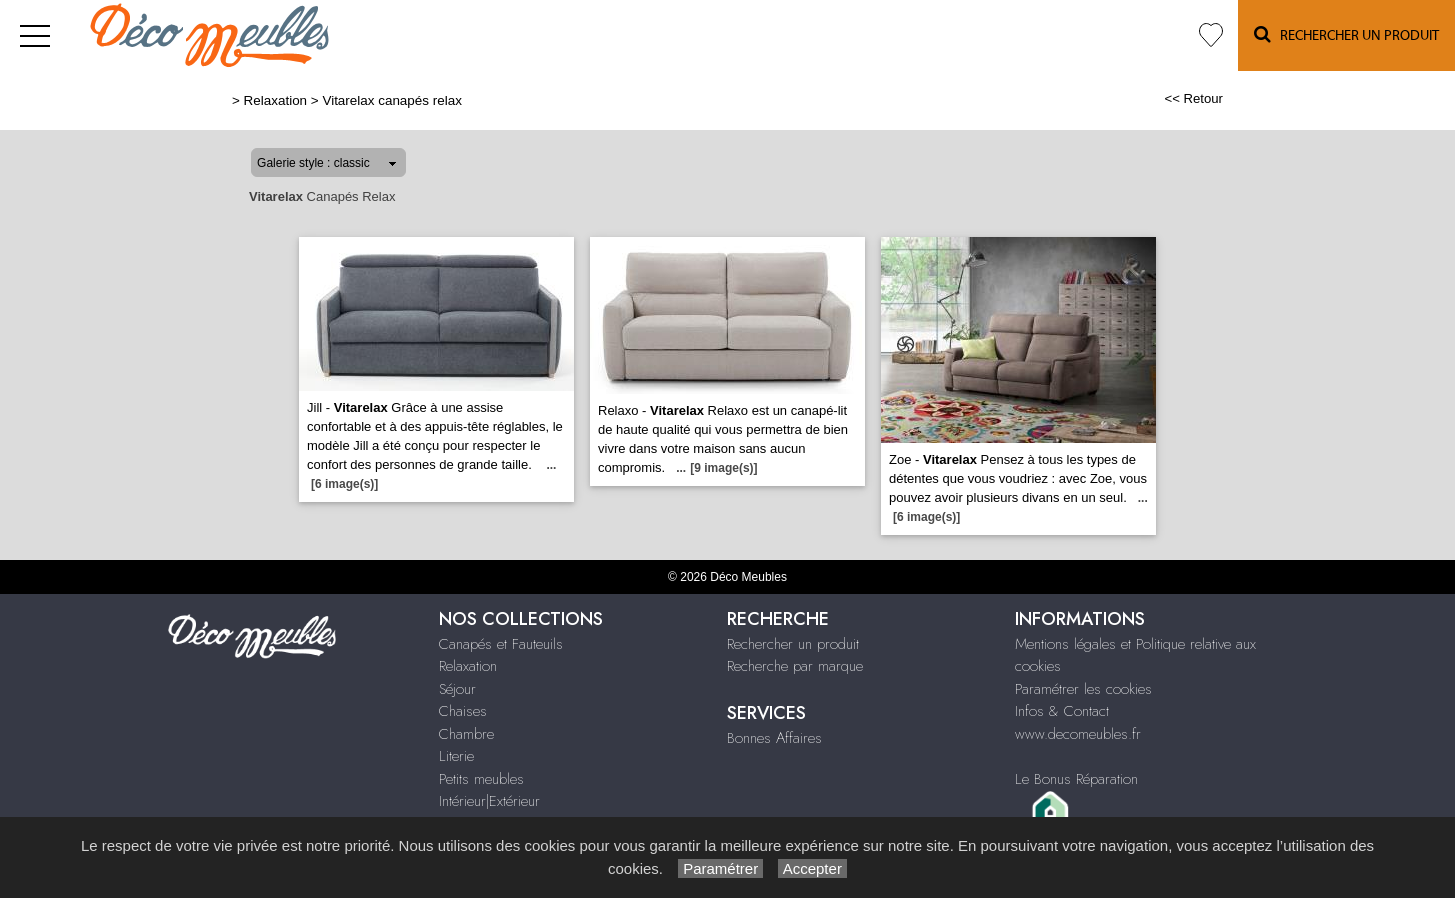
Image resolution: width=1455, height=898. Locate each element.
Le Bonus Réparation (1076, 779)
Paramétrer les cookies (1083, 689)
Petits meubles (481, 779)
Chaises (463, 711)
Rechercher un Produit (1346, 34)
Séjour (457, 689)
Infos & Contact (1062, 711)
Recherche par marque (795, 666)
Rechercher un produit (793, 644)
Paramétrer (720, 868)
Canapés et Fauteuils (501, 644)
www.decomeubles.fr (1078, 734)
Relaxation (276, 100)
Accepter (812, 868)
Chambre (466, 734)
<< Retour (1193, 98)
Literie (456, 756)
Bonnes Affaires (774, 738)
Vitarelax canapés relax (391, 100)
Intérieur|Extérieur (489, 801)
